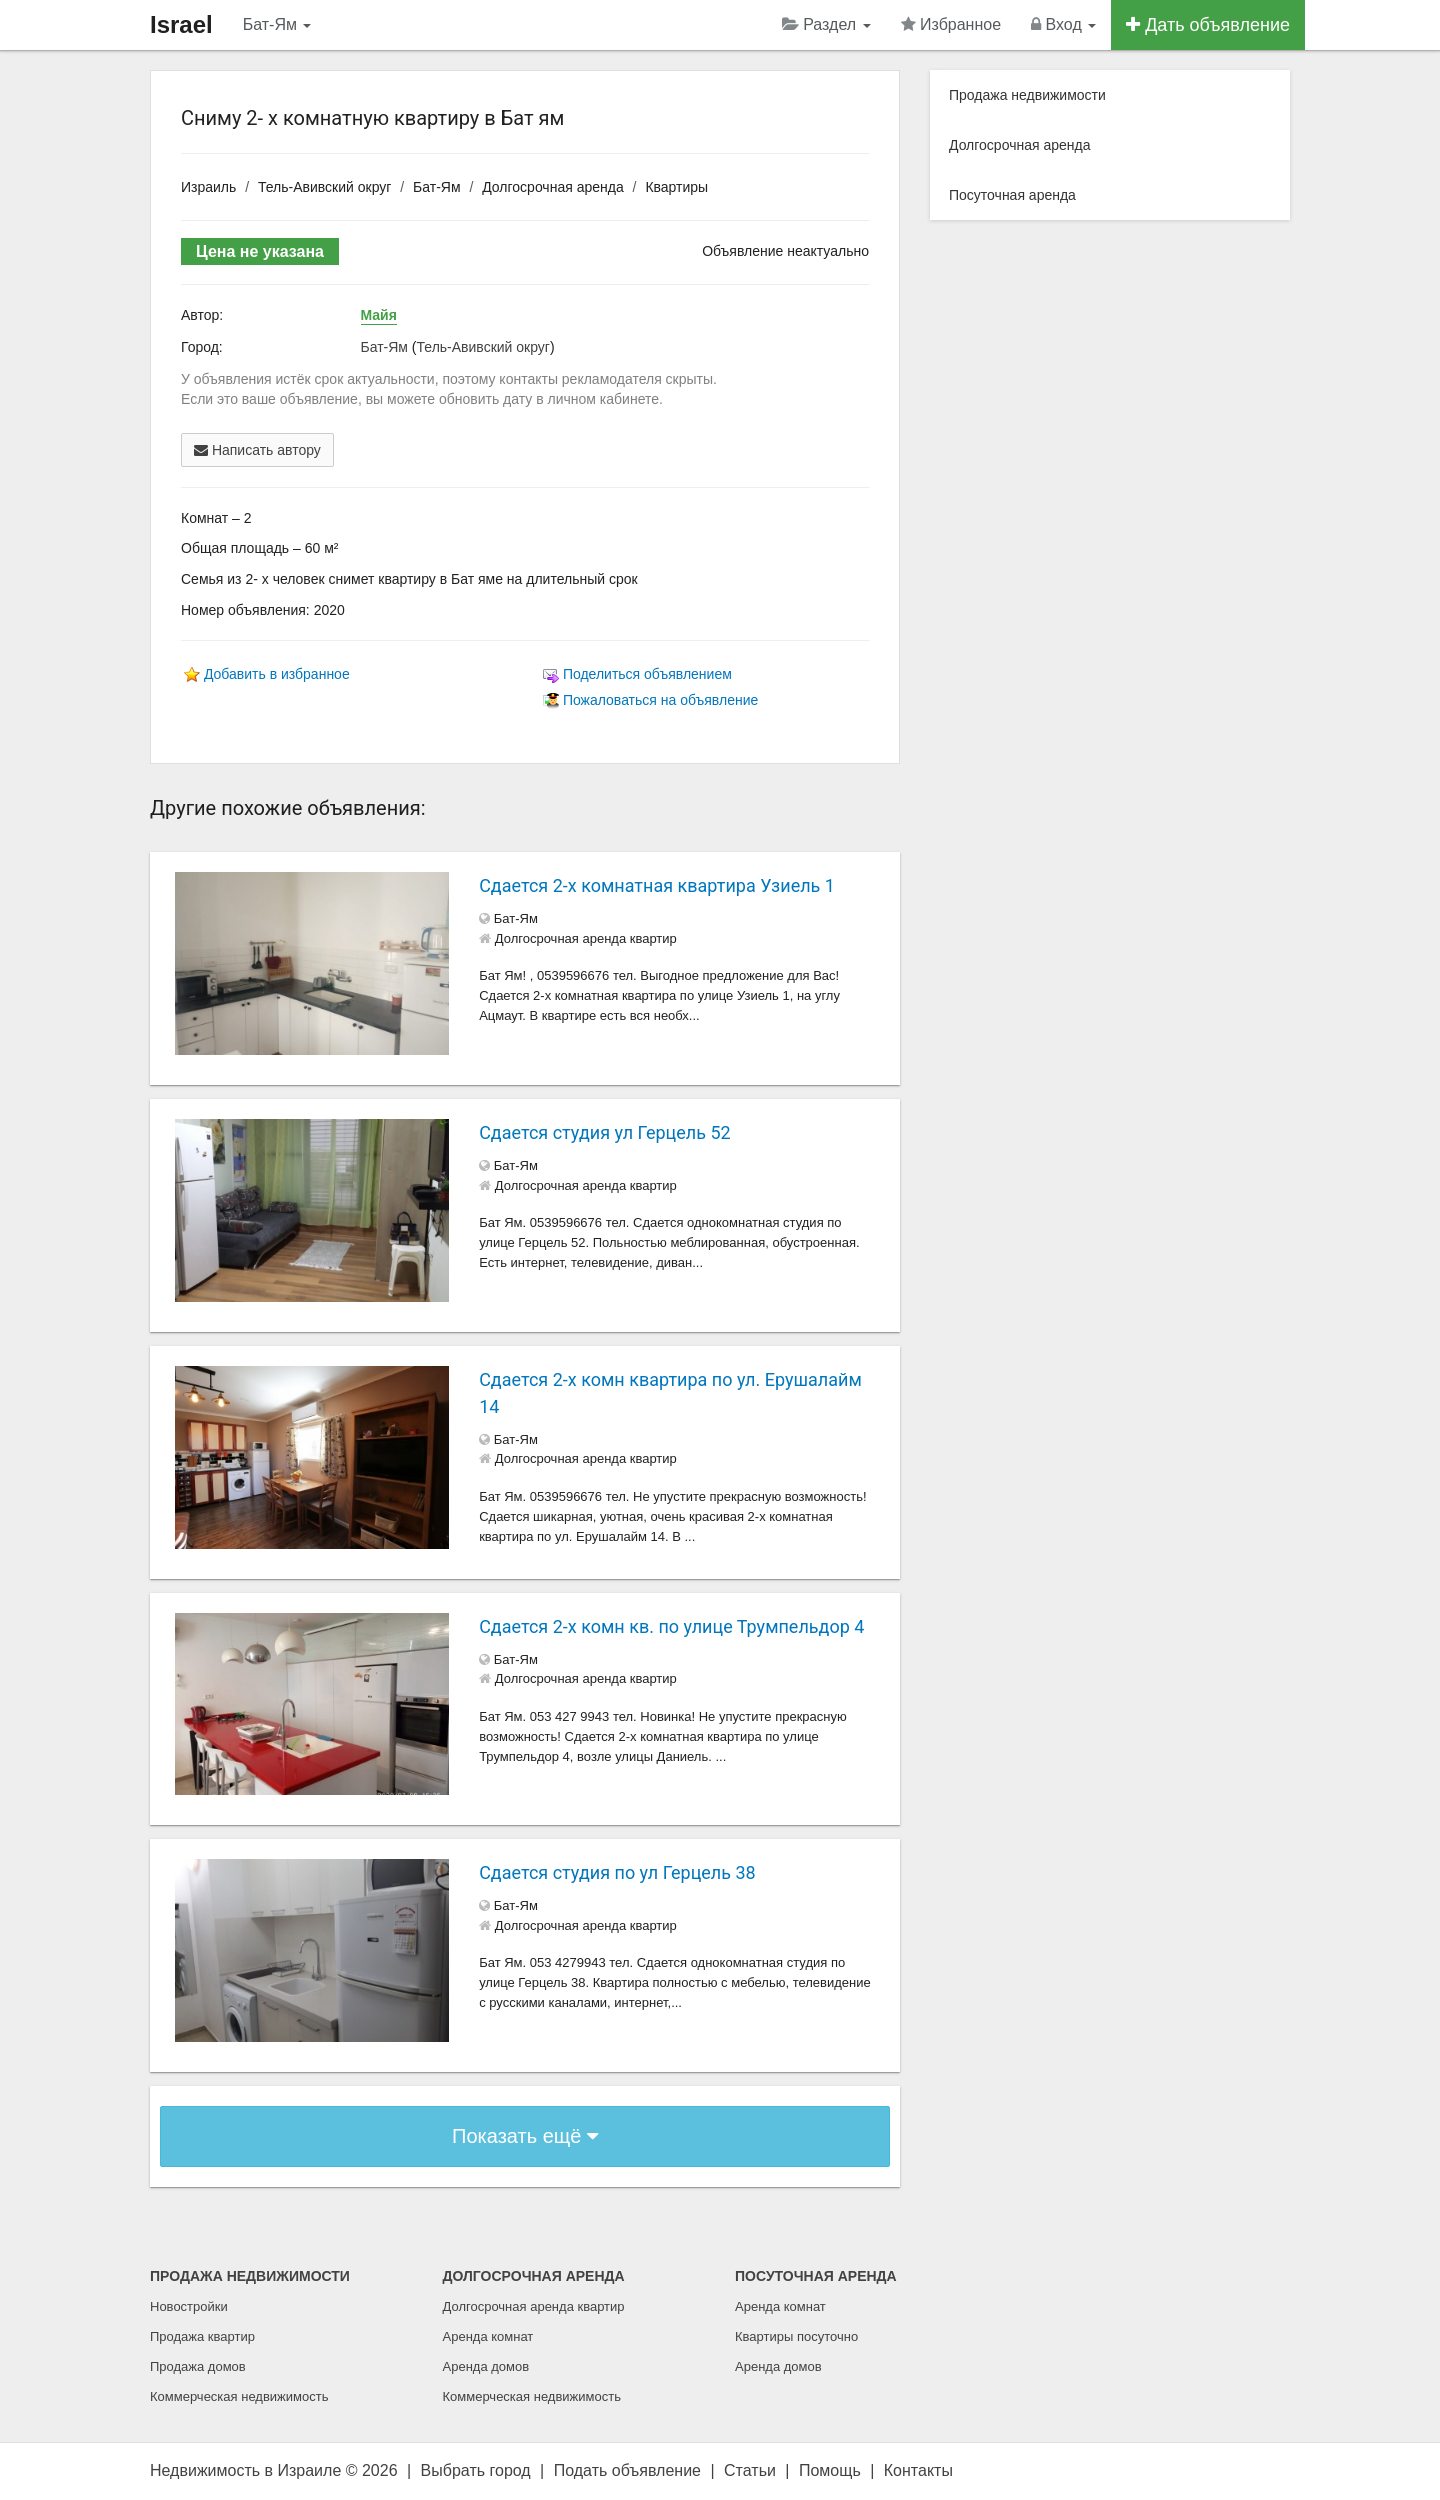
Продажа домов (198, 2366)
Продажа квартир (202, 2336)
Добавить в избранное (277, 674)
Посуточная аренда (1012, 195)
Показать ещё (525, 2136)
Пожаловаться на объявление (660, 700)
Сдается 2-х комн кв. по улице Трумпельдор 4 (671, 1626)
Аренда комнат (488, 2336)
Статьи (750, 2470)
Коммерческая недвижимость (239, 2396)
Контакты (918, 2470)
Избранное (951, 24)
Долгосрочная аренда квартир (534, 2306)
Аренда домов (486, 2366)
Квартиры (676, 187)
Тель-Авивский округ (324, 187)
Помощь (830, 2470)
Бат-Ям (277, 24)
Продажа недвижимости (1027, 95)
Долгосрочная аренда (552, 187)
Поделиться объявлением (647, 674)
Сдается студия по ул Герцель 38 (617, 1872)
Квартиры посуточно (796, 2336)
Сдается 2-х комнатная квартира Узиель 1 (657, 885)
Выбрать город (476, 2470)
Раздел (826, 24)
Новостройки (189, 2306)
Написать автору (257, 450)
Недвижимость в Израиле (245, 2470)
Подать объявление (627, 2470)
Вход (1063, 24)
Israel (181, 24)
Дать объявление (1208, 25)
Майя (379, 315)
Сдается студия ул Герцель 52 (604, 1132)
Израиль (208, 187)
